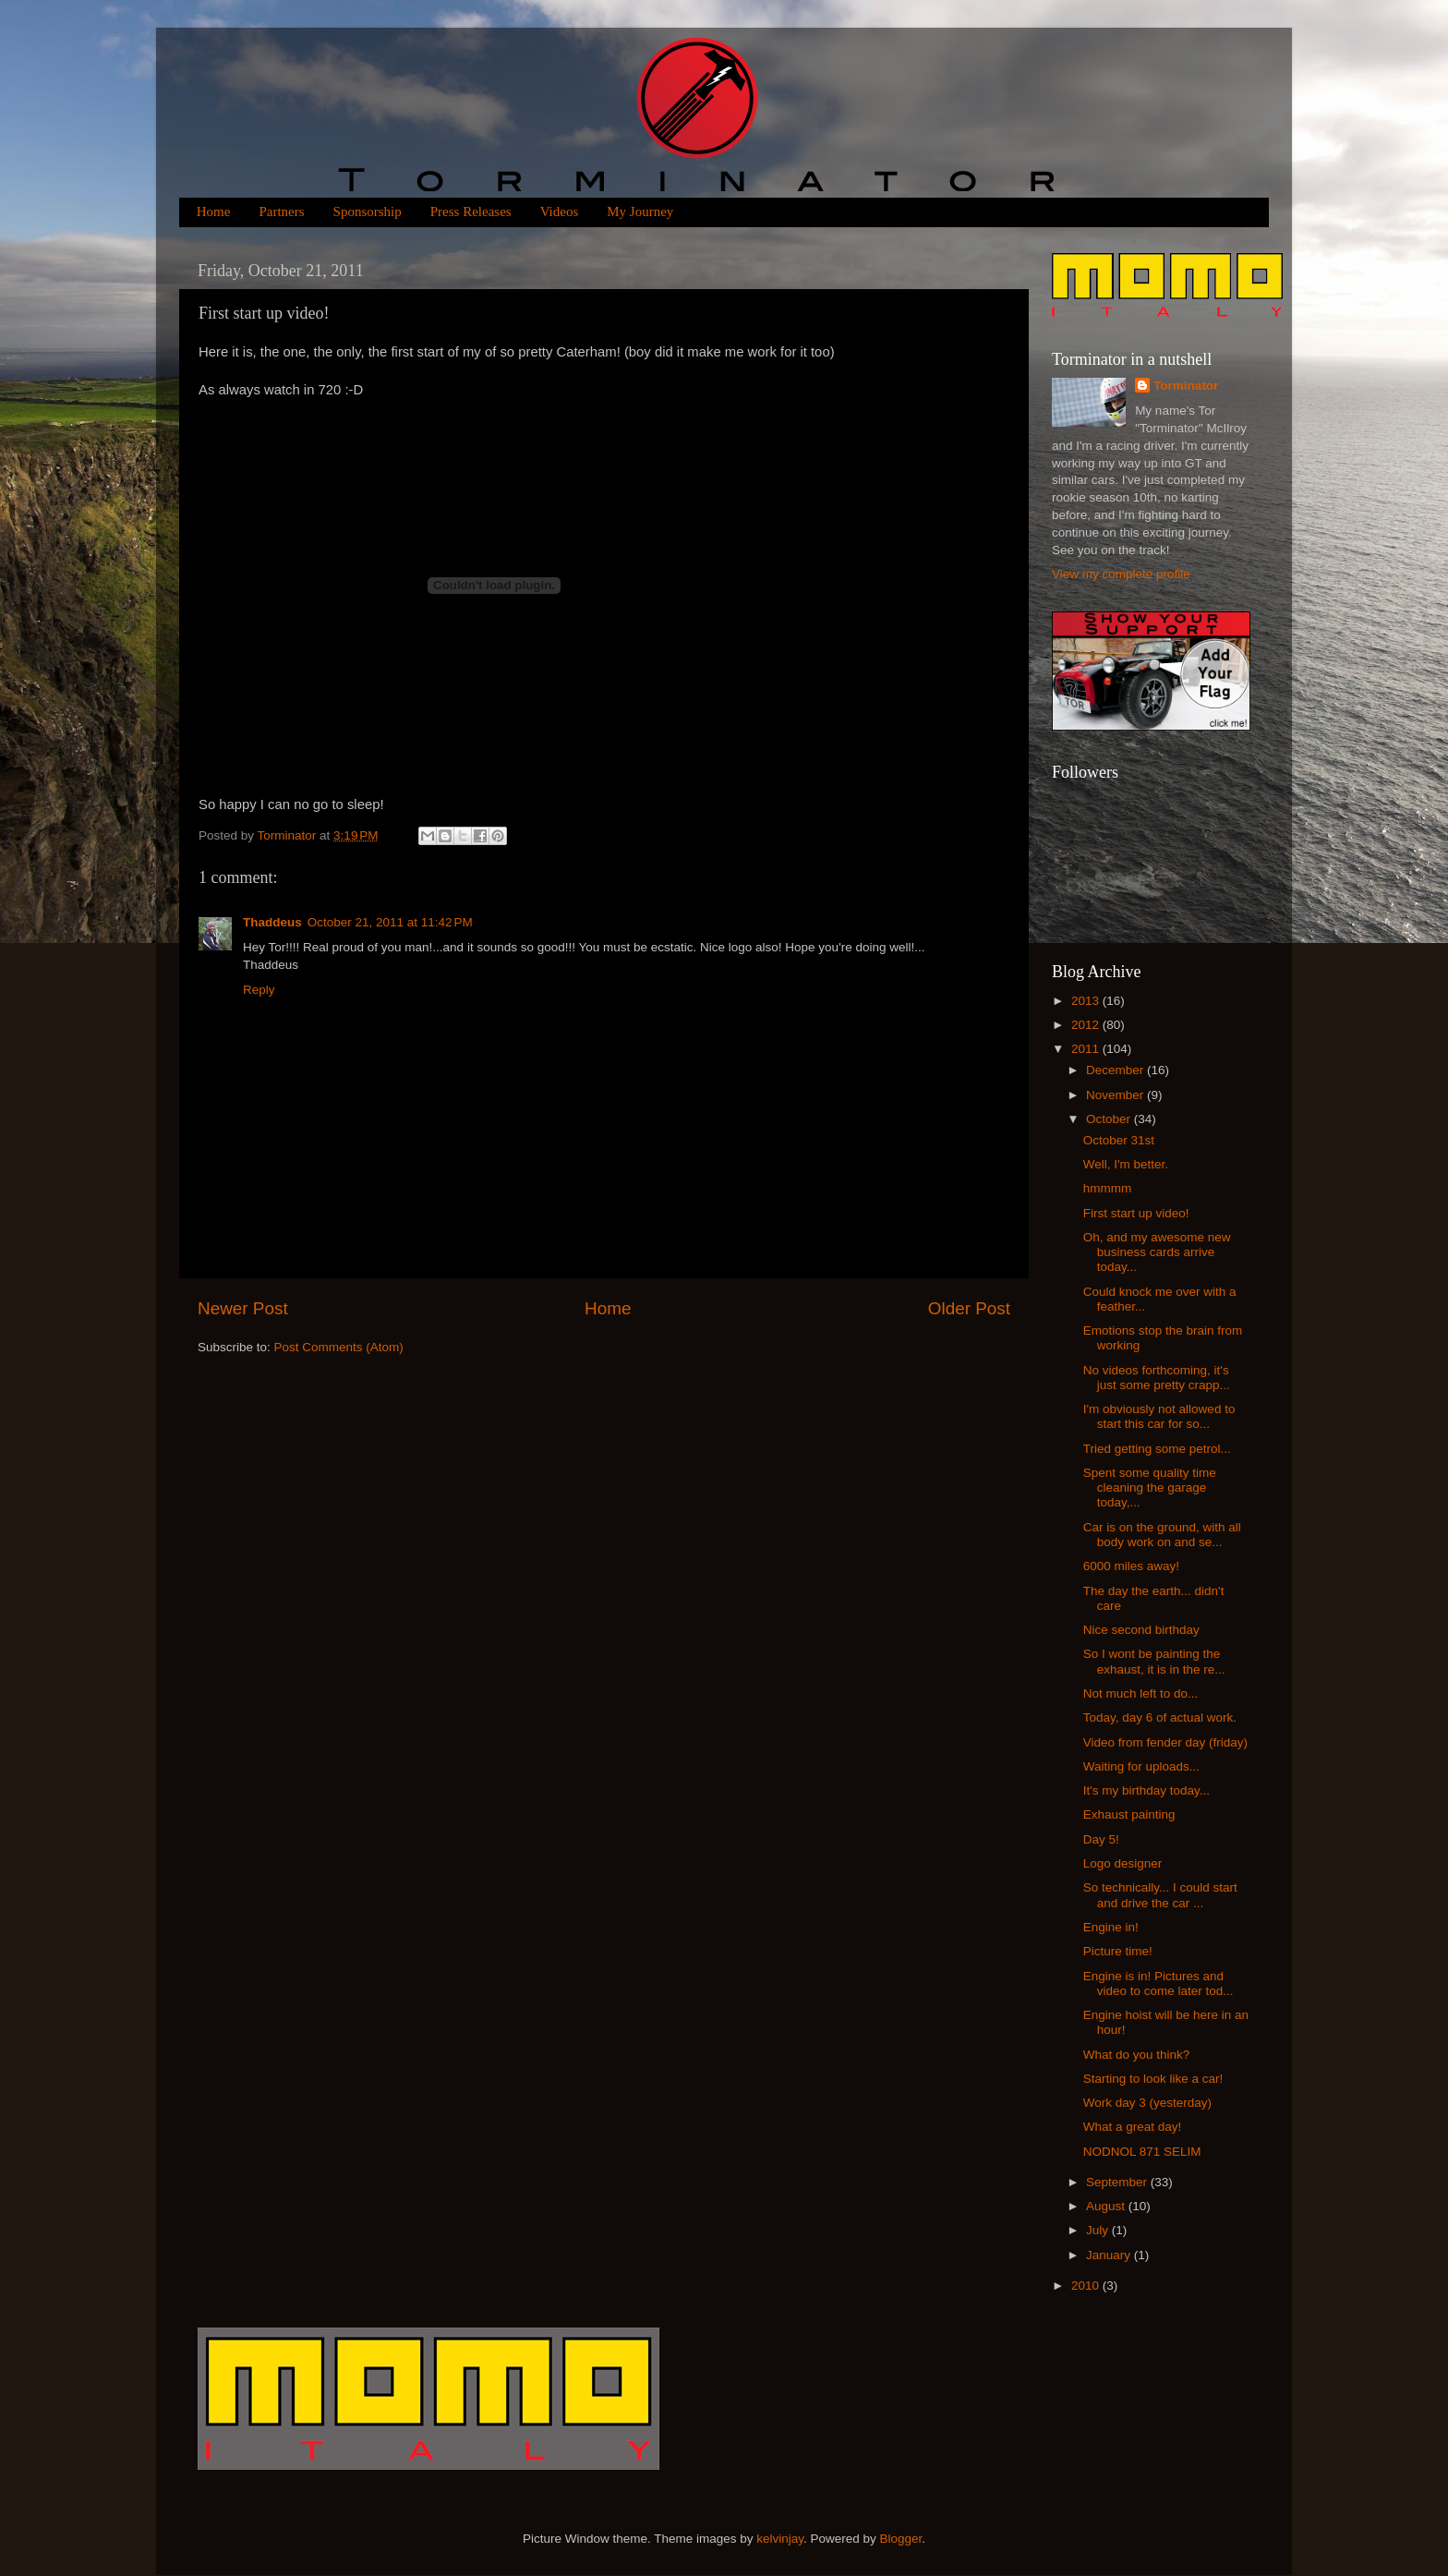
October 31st (1118, 1140)
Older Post (969, 1308)
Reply (259, 990)
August (1107, 2206)
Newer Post (243, 1308)
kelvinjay (779, 2539)
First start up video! (1136, 1213)
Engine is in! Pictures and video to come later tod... (1158, 1983)
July (1099, 2230)
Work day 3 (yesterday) (1147, 2103)
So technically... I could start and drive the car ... (1160, 1895)
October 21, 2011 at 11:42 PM (390, 922)
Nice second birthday (1141, 1630)
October (1110, 1119)
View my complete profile (1121, 574)
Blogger (901, 2539)
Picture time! (1117, 1951)
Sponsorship (367, 211)
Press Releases (471, 211)
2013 (1087, 1001)
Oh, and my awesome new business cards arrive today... (1157, 1252)
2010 (1087, 2285)
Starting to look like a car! (1153, 2079)
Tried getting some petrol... (1157, 1449)
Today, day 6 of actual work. (1160, 1717)
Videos (559, 211)
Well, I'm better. (1125, 1164)
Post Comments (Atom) (339, 1347)
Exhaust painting (1129, 1814)
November (1116, 1095)
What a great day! (1132, 2127)
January (1110, 2255)
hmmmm (1107, 1188)
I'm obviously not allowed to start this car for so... (1159, 1416)
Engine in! (1111, 1927)
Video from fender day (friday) (1165, 1742)
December (1116, 1070)
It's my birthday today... (1146, 1790)
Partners (281, 211)
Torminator (1185, 386)
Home (214, 211)
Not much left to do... (1141, 1693)
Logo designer (1123, 1863)
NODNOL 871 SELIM (1142, 2152)
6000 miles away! (1131, 1566)
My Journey (640, 211)
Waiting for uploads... (1141, 1766)
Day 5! (1101, 1839)
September (1118, 2182)
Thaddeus (272, 922)
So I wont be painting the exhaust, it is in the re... (1154, 1661)
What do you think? (1136, 2055)
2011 (1087, 1049)
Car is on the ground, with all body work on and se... (1162, 1534)
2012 (1087, 1025)
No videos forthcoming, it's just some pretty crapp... (1156, 1377)
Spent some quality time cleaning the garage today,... (1149, 1487)
